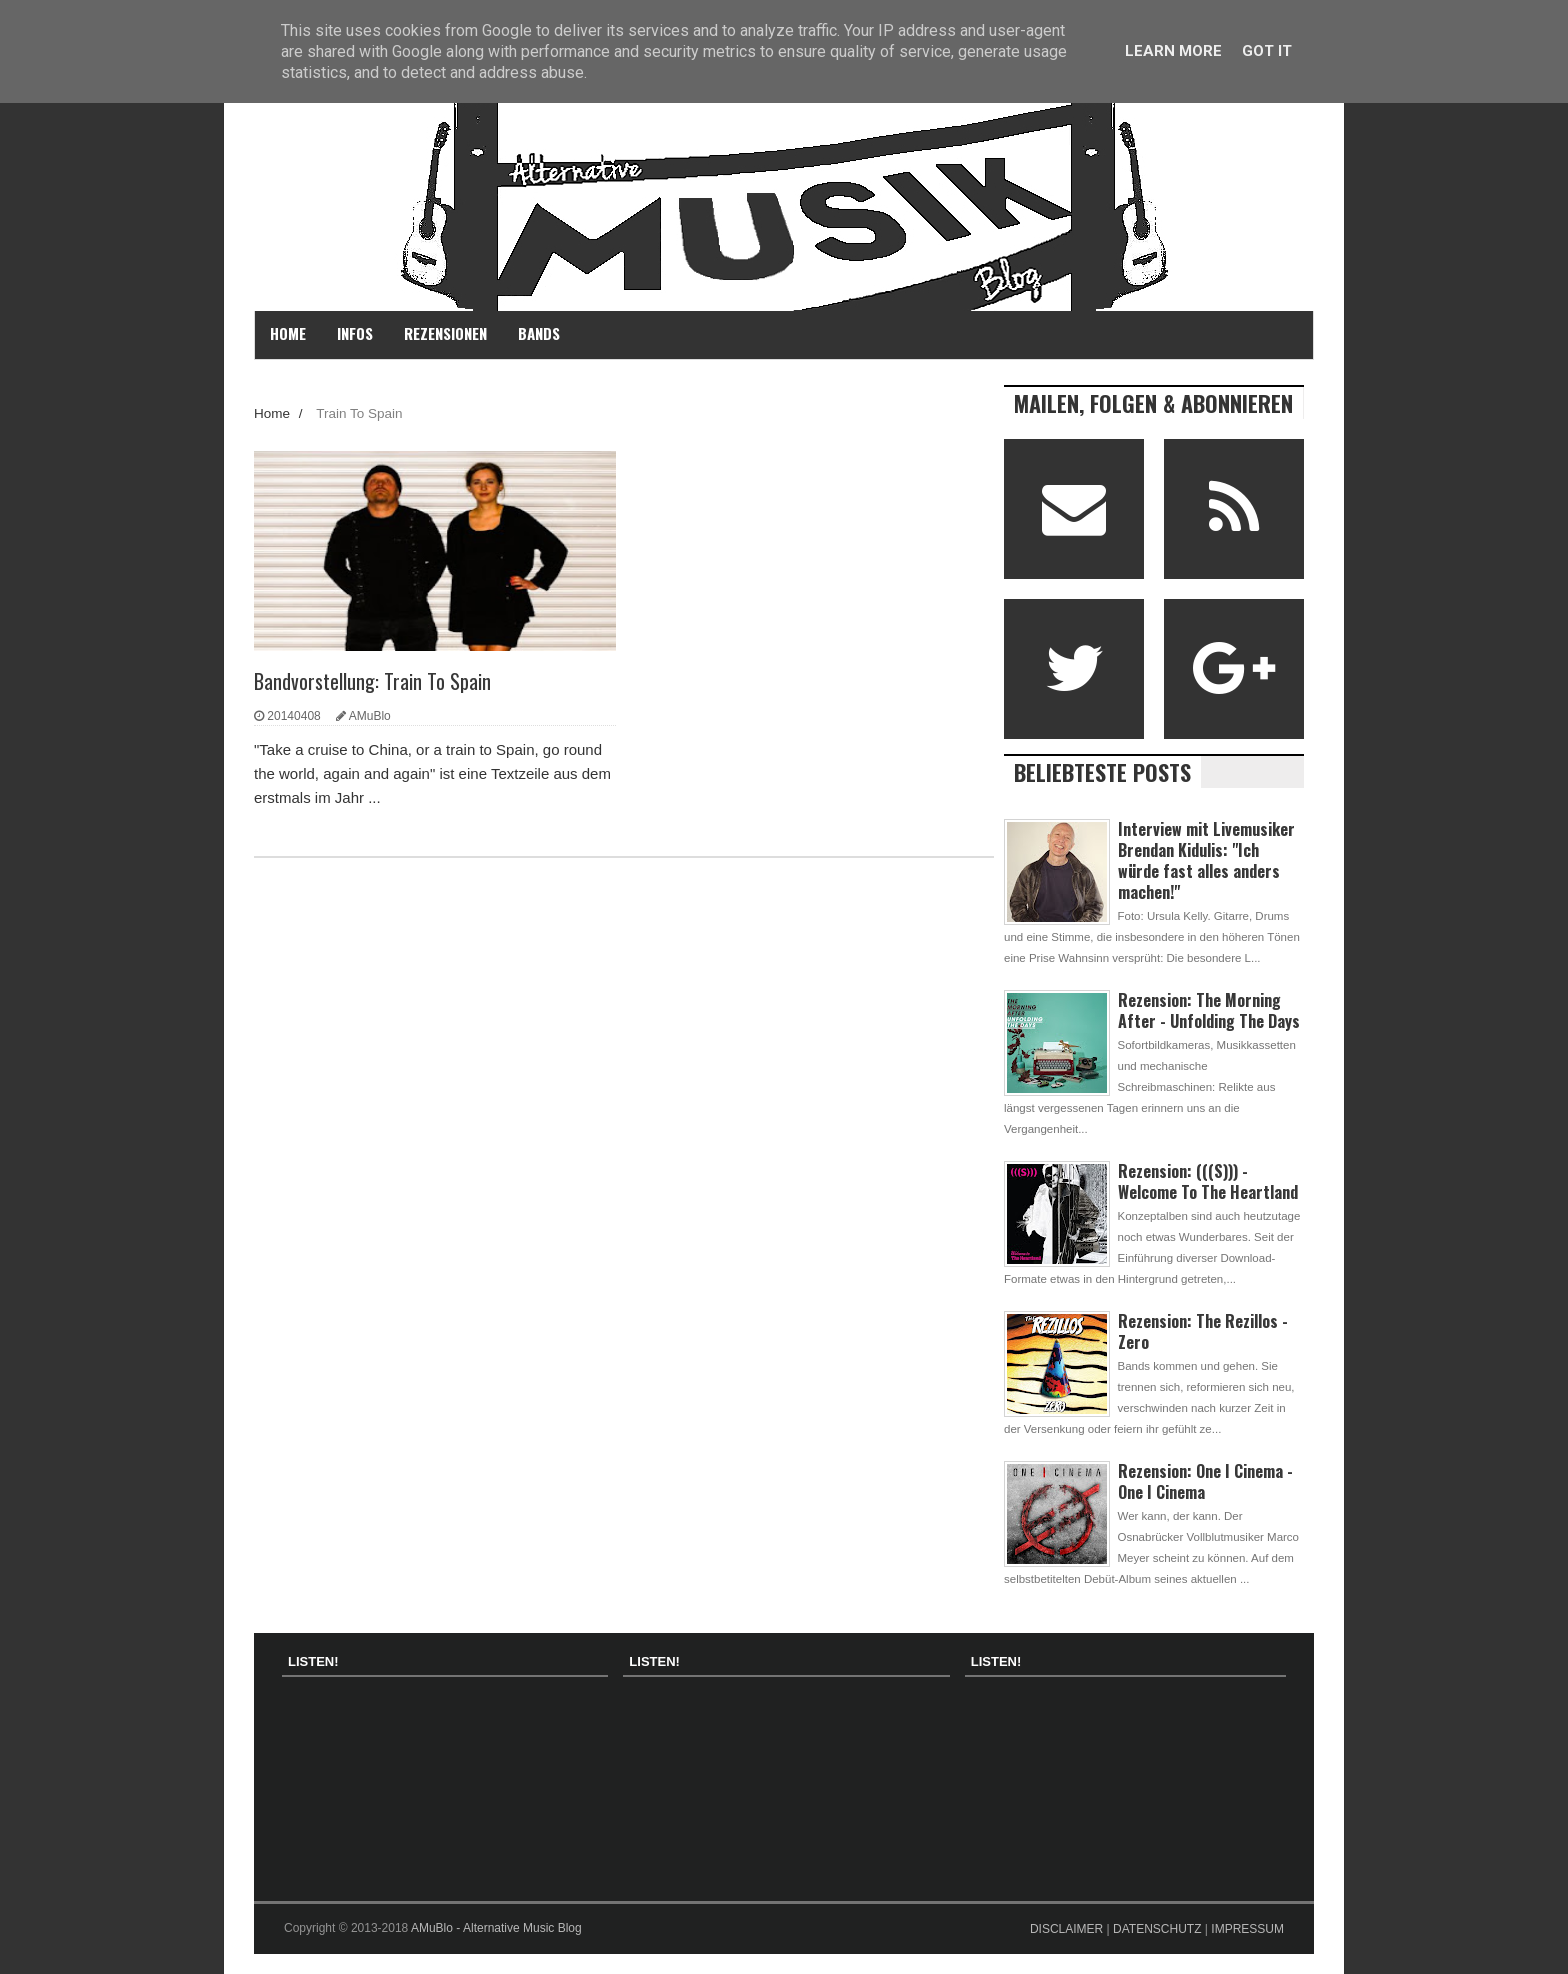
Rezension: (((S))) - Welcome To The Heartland (1208, 1181)
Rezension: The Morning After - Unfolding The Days (1209, 1010)
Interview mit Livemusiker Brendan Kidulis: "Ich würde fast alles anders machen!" (1206, 860)
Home (274, 413)
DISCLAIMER (1066, 1929)
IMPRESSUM (1247, 1929)
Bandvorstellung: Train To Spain (372, 681)
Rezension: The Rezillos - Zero (1203, 1331)
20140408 (293, 716)
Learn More (1173, 51)
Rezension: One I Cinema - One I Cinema (1205, 1481)
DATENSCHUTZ (1157, 1929)
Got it (1267, 51)
